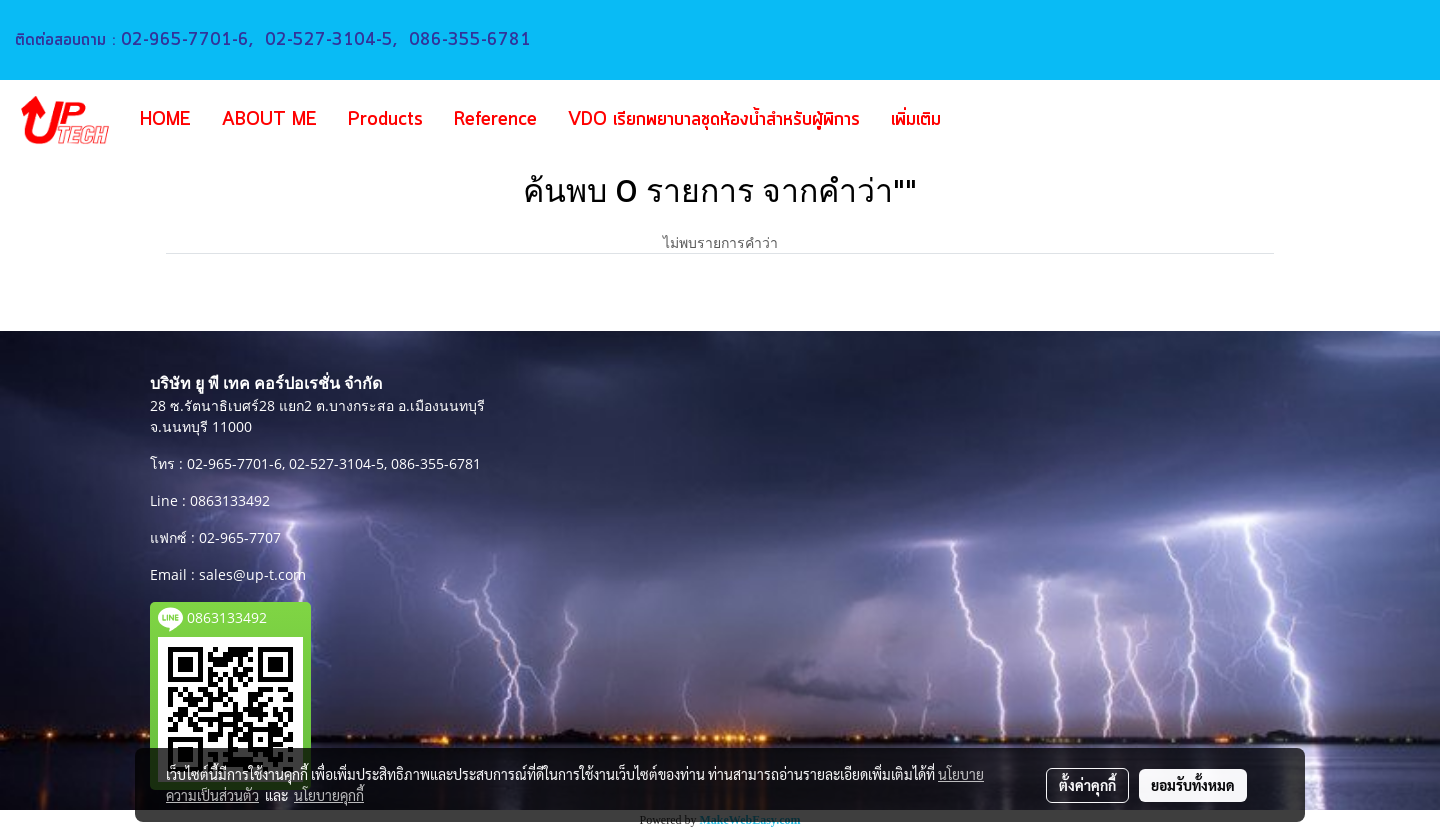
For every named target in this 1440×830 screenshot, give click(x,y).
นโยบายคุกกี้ (329, 795)
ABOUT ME (269, 120)
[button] (986, 120)
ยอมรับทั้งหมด (1193, 785)
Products (385, 120)
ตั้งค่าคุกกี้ (1087, 785)
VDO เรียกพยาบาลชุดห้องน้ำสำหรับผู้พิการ (714, 120)
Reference (495, 120)
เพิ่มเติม (916, 120)
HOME (165, 120)
